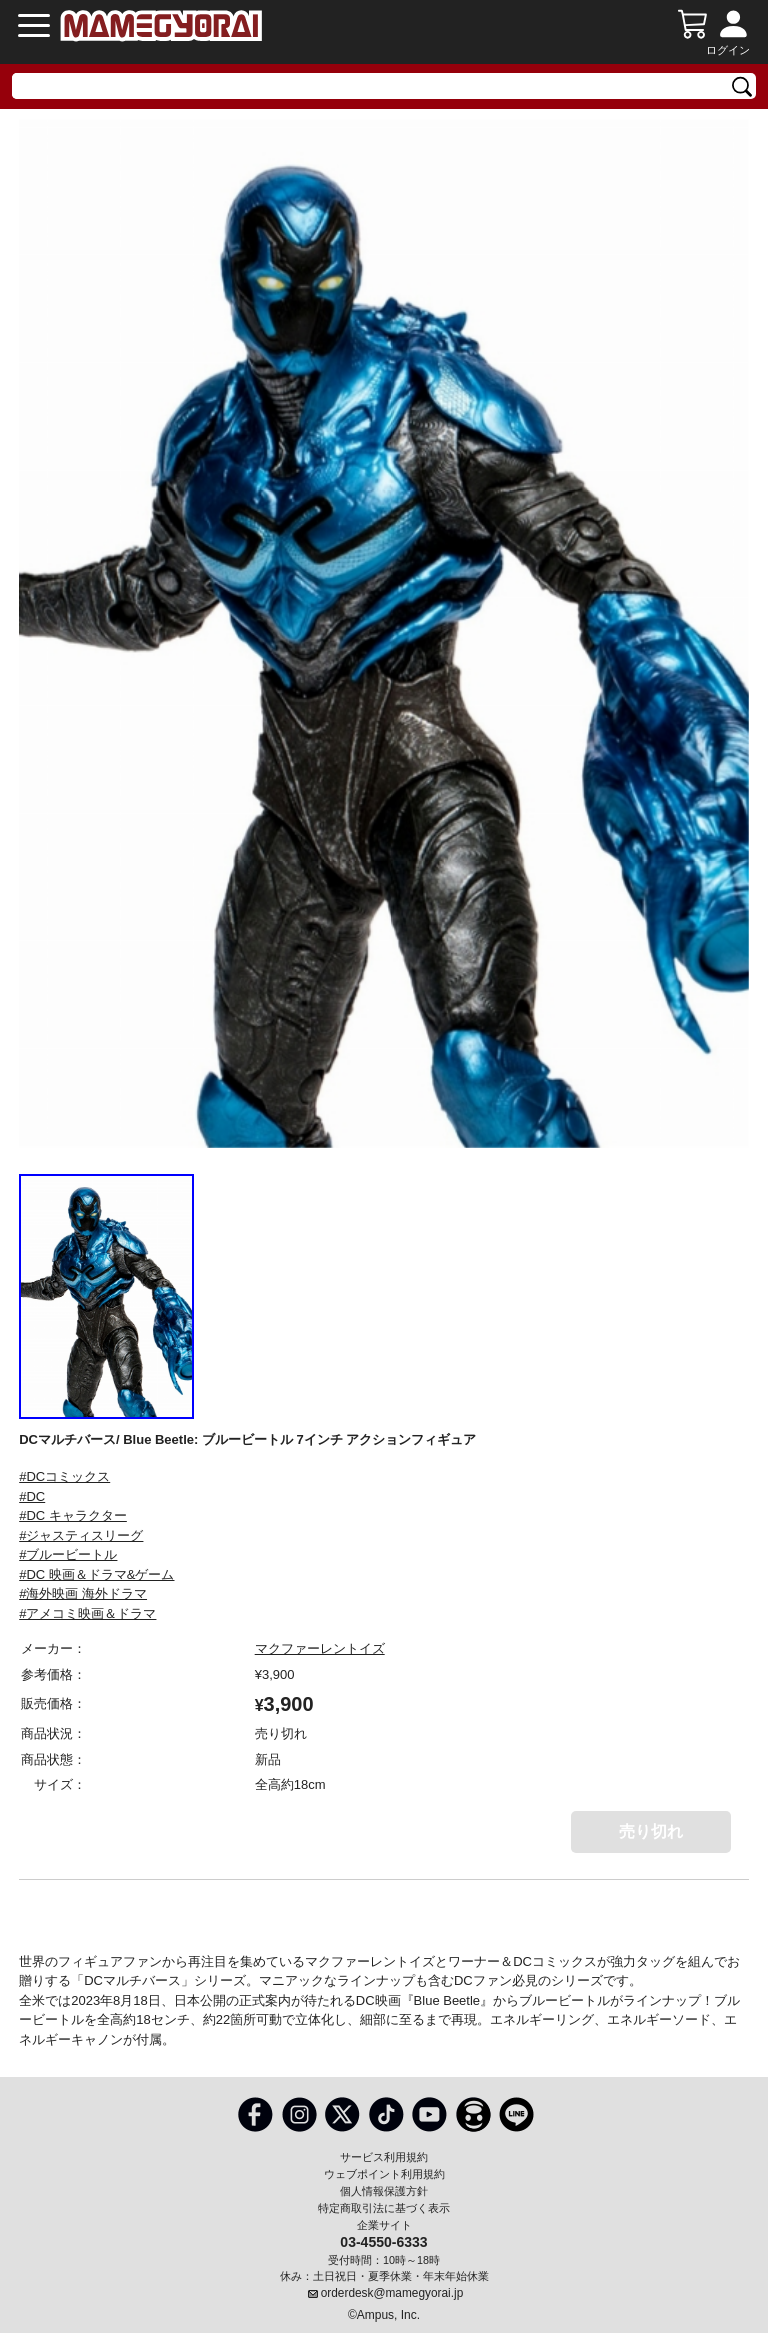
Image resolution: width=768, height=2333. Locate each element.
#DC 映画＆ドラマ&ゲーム (96, 1574)
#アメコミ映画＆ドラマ (87, 1613)
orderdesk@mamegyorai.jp (392, 2293)
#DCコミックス (64, 1476)
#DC (32, 1496)
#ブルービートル (68, 1554)
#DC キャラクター (73, 1515)
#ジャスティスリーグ (81, 1535)
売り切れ (651, 1831)
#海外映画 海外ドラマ (83, 1593)
